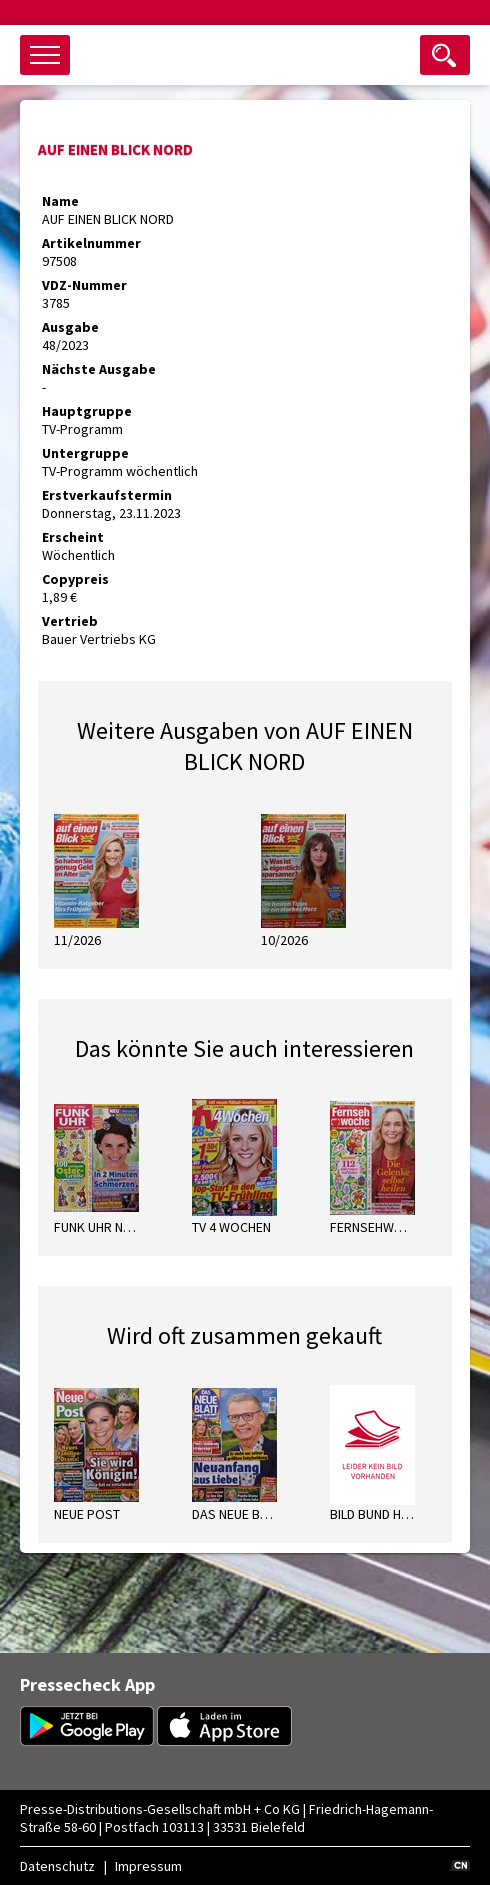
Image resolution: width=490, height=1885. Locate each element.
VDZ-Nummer (84, 285)
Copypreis (75, 579)
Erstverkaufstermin (107, 495)
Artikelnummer (91, 243)
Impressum (148, 1866)
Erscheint (73, 537)
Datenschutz (57, 1866)
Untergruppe (85, 453)
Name (60, 201)
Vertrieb (70, 621)
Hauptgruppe (87, 411)
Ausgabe (70, 327)
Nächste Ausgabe (99, 369)
